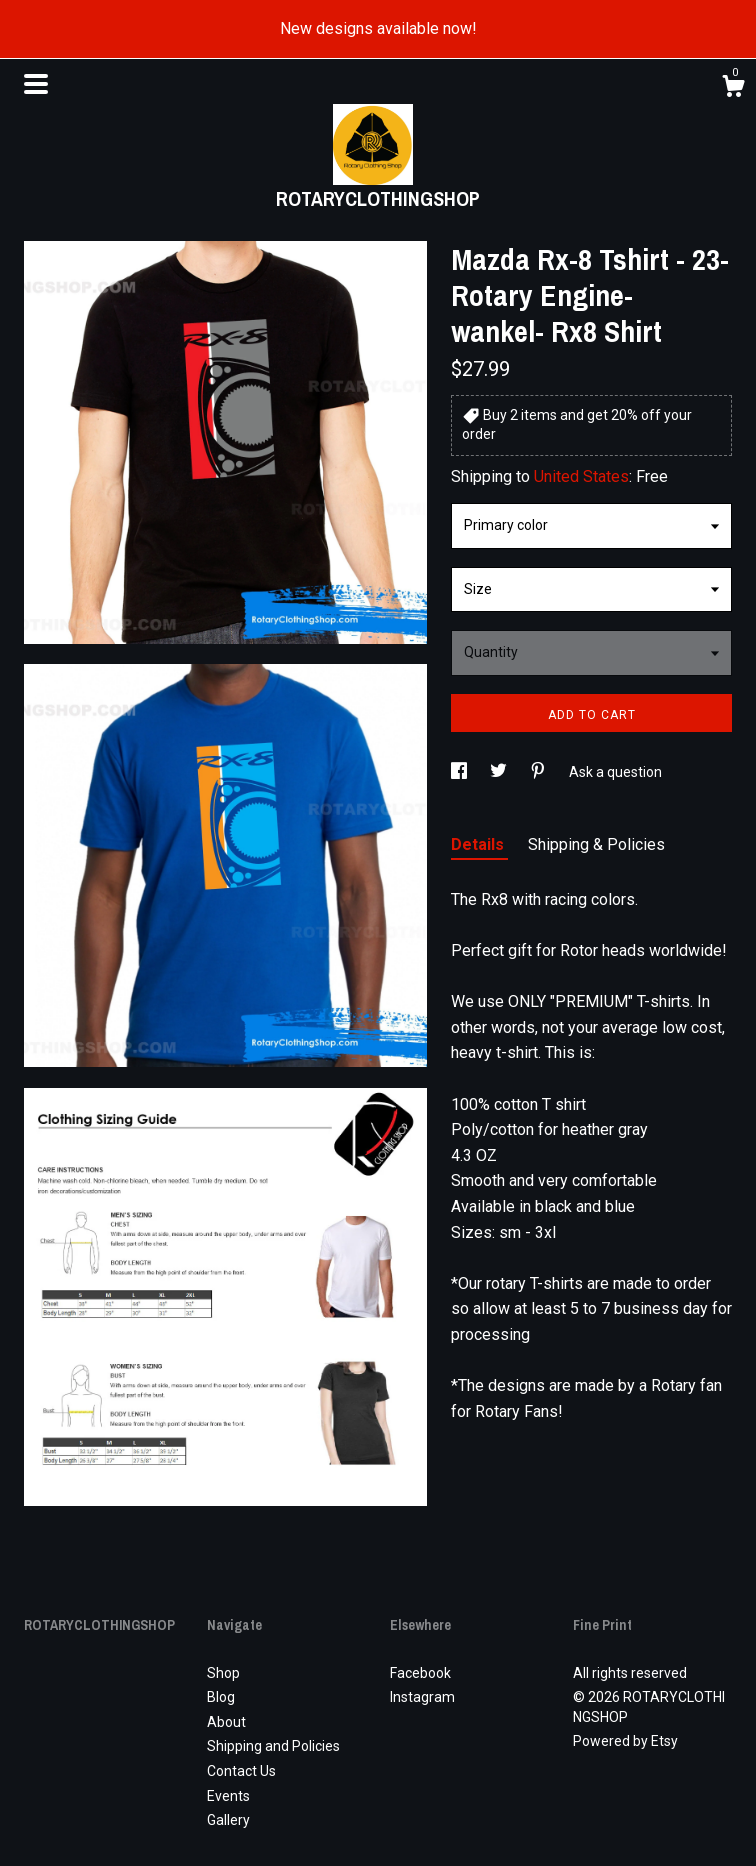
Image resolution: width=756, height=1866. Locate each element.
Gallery (228, 1820)
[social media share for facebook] (460, 772)
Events (228, 1796)
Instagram (422, 1697)
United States (581, 476)
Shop (223, 1673)
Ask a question (615, 772)
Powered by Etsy (625, 1741)
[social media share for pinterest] (539, 772)
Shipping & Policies (596, 844)
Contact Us (241, 1771)
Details (479, 844)
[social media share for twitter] (500, 772)
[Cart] (733, 89)
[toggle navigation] (36, 84)
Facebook (420, 1673)
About (226, 1722)
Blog (221, 1697)
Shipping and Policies (273, 1746)
